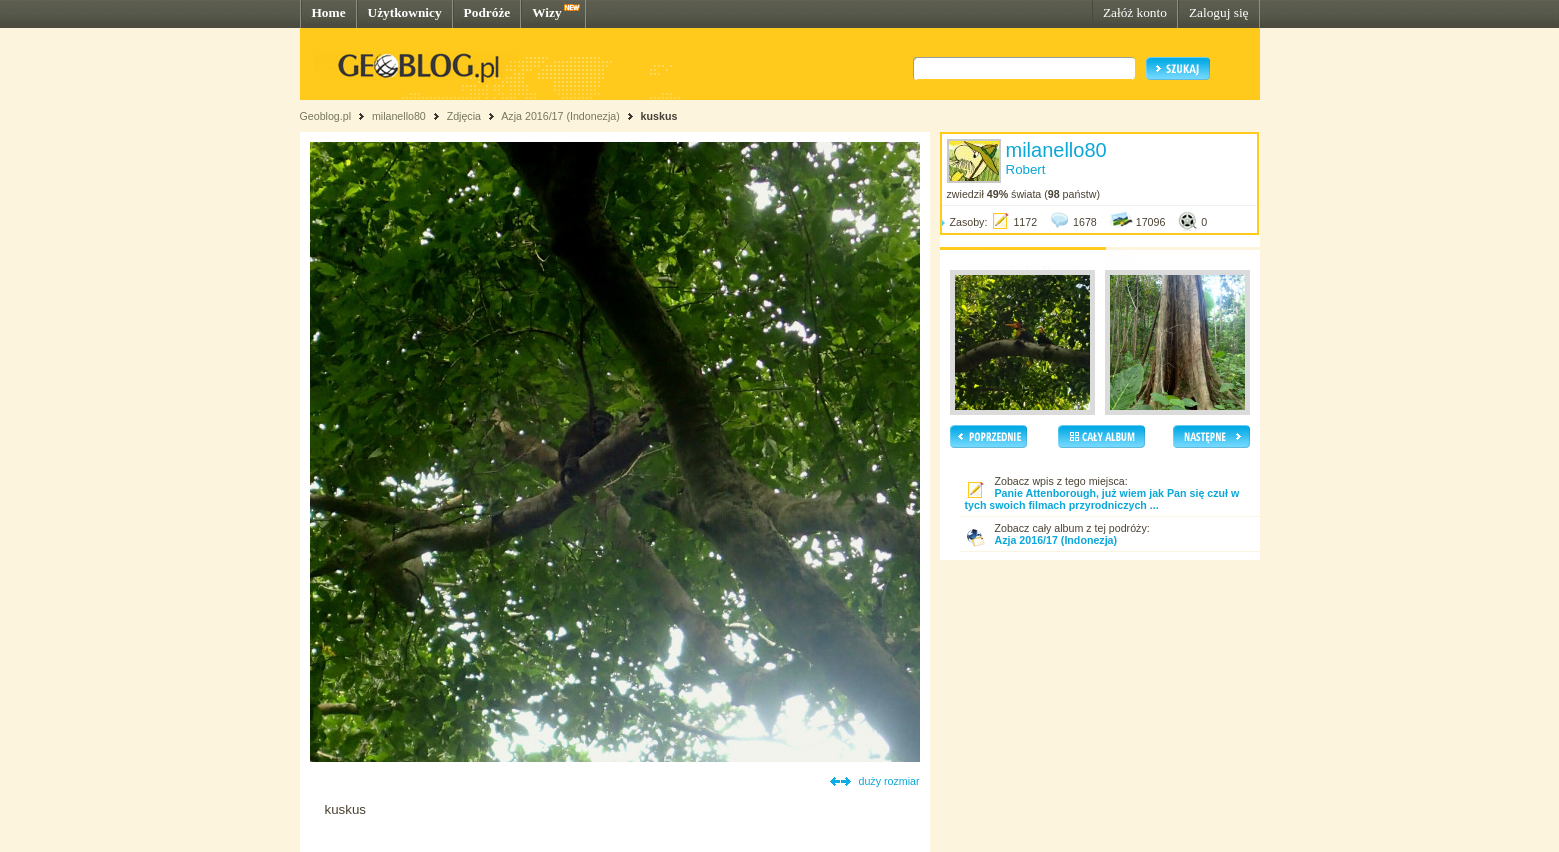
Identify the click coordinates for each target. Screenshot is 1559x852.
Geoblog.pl (326, 116)
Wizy (546, 12)
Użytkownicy (405, 12)
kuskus (659, 116)
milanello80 (399, 116)
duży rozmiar (889, 781)
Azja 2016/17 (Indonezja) (560, 116)
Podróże (487, 12)
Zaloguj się (1219, 12)
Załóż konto (1135, 12)
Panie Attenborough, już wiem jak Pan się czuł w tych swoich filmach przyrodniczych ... (1102, 499)
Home (329, 12)
